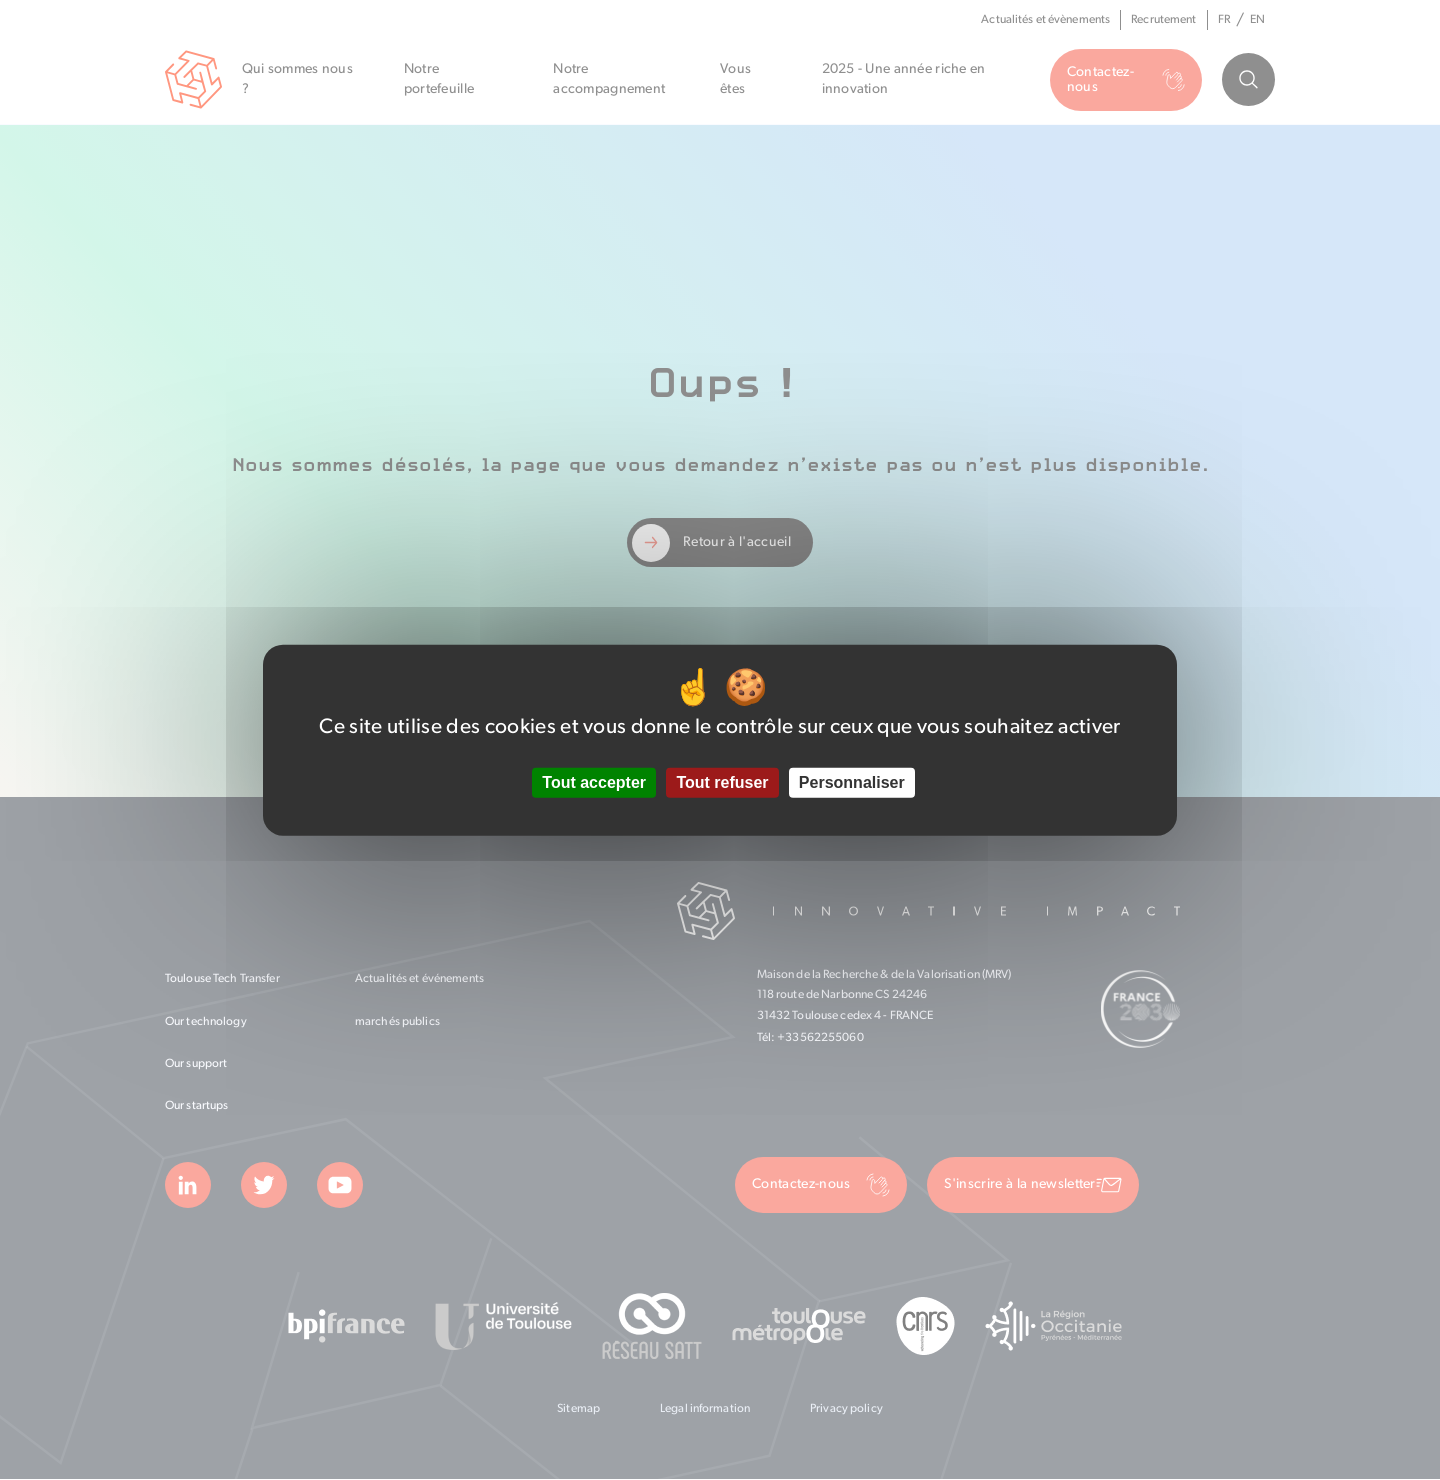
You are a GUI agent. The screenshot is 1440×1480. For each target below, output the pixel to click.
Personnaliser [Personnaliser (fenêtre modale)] (852, 782)
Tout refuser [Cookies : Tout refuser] (722, 782)
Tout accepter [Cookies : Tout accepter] (594, 782)
